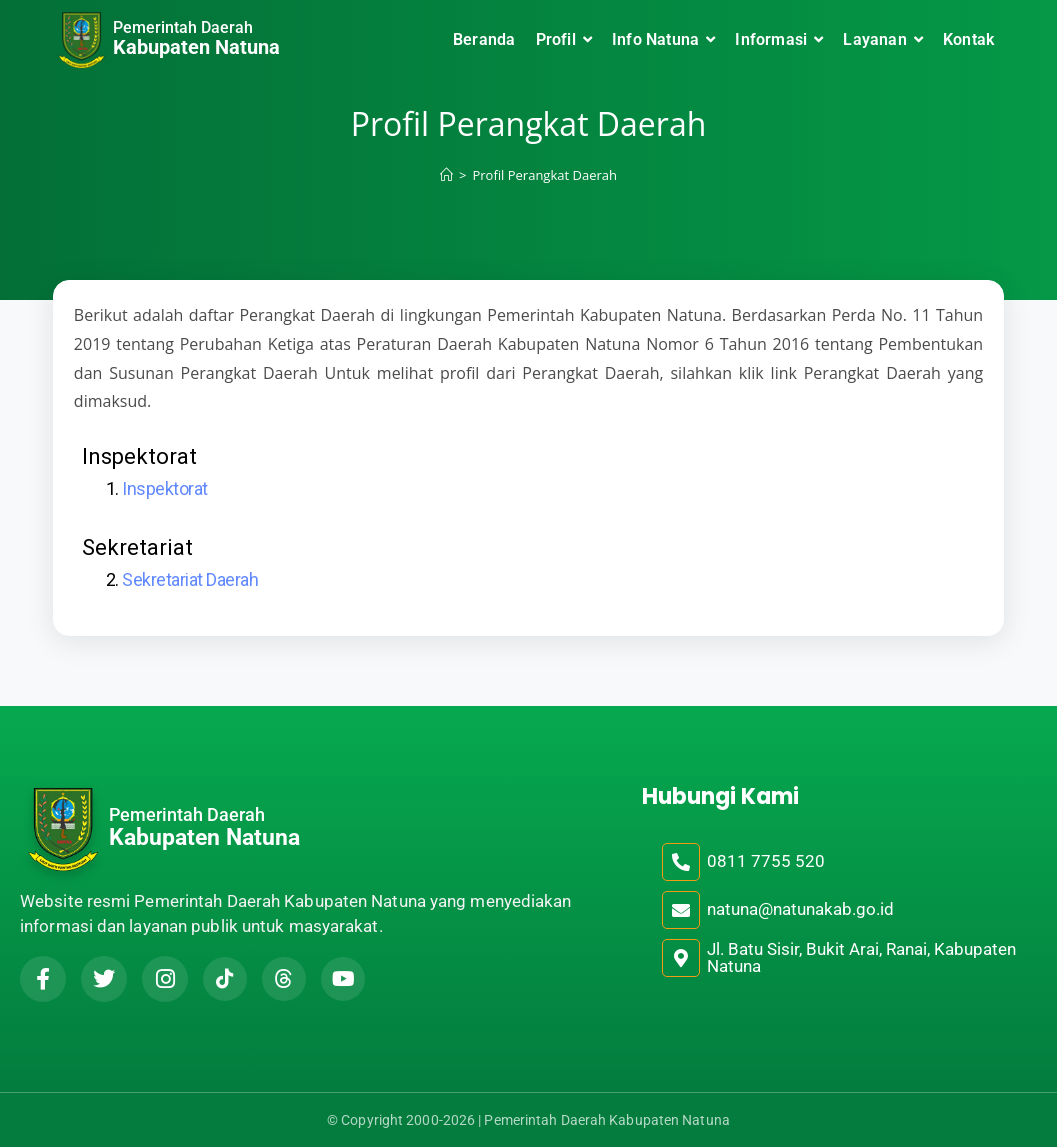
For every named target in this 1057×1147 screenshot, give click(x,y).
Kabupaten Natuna (196, 47)
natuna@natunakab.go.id (800, 909)
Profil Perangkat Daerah (544, 175)
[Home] (446, 175)
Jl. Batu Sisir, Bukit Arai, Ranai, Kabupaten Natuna (861, 957)
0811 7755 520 (766, 861)
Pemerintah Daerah (183, 27)
